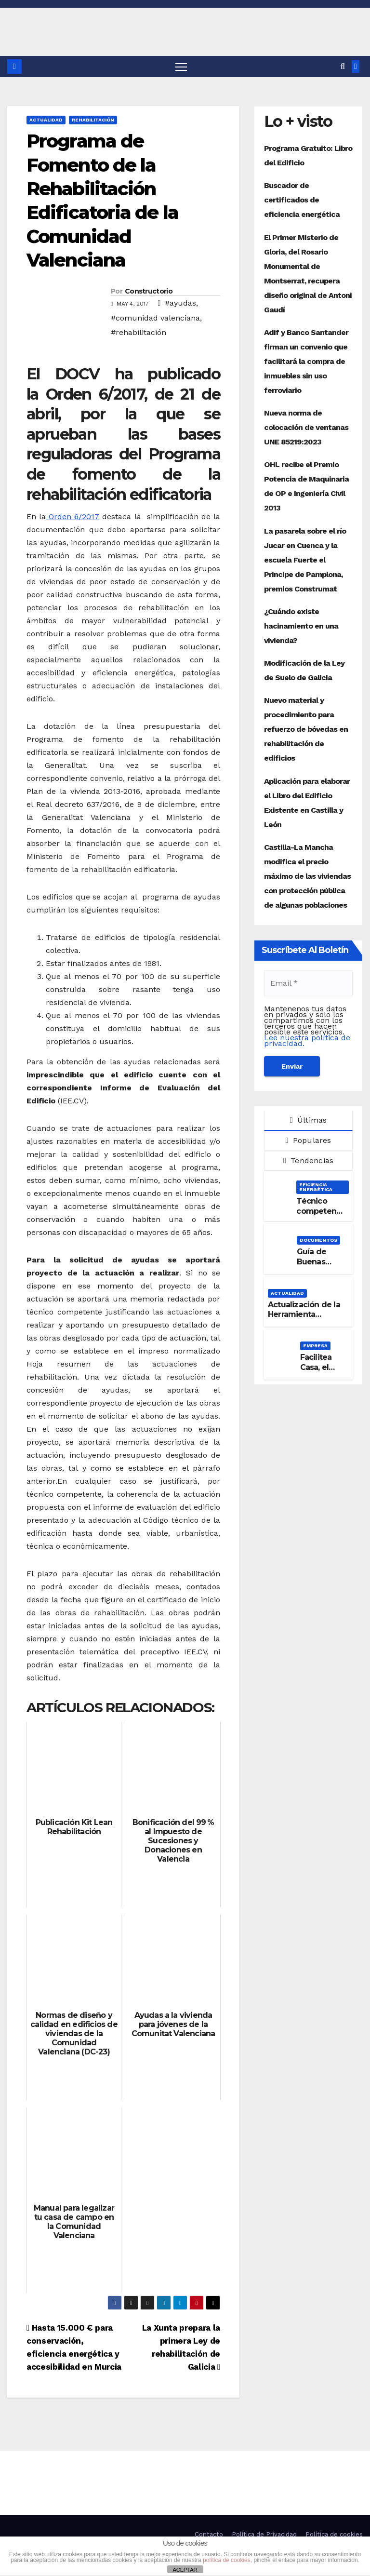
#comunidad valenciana (155, 318)
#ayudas (180, 303)
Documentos (318, 1240)
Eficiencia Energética (315, 1187)
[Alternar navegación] (181, 66)
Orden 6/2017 (72, 517)
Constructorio (148, 291)
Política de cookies (334, 2534)
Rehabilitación (93, 120)
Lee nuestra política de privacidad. (307, 1040)
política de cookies (227, 2560)
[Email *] (308, 984)
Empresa (315, 1346)
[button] (343, 66)
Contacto (209, 2534)
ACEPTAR (184, 2570)
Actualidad (46, 120)
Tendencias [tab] (308, 1161)
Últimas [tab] (308, 1120)
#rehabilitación (138, 332)
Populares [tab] (308, 1140)
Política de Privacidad (264, 2534)
